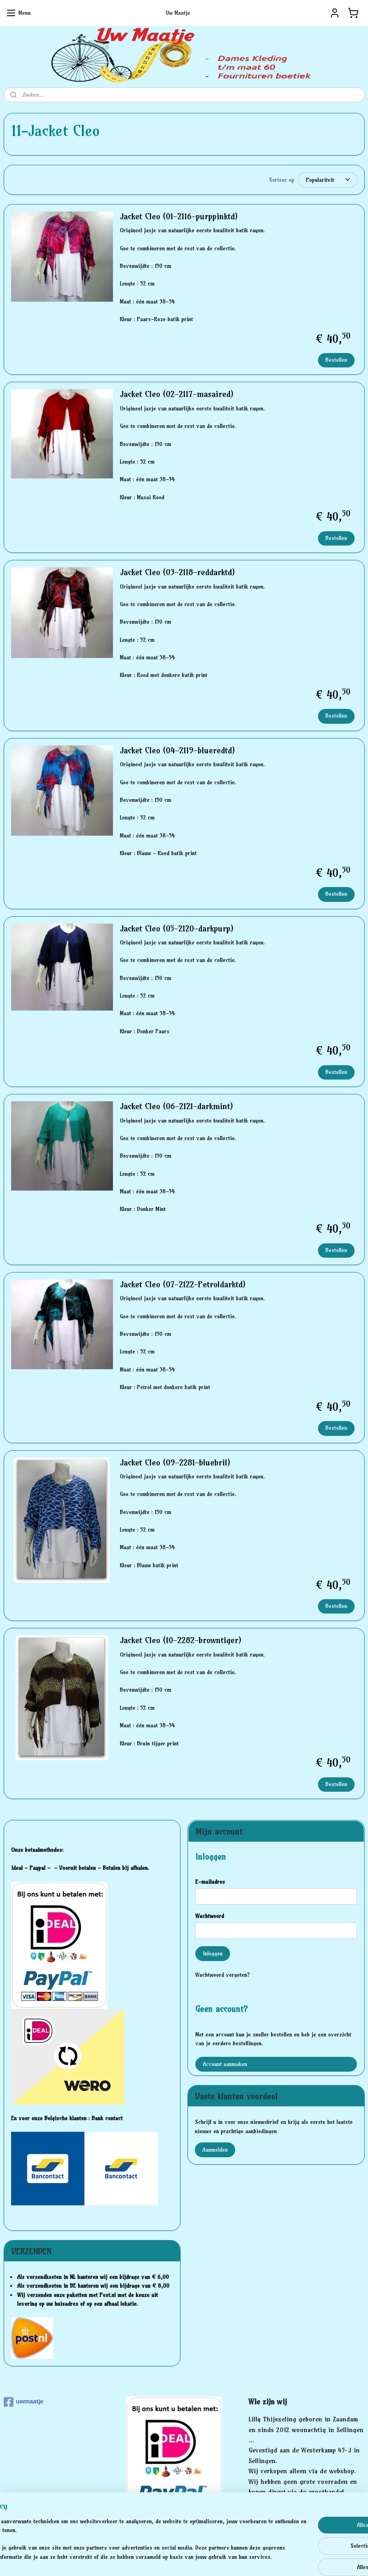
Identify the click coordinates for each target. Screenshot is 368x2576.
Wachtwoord (209, 1915)
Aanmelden (215, 2149)
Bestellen (336, 359)
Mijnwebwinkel (276, 2559)
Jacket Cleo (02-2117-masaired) (176, 395)
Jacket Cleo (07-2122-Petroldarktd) (182, 1284)
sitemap (152, 2559)
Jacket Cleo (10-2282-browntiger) (180, 1640)
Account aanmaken (225, 2064)
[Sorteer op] (328, 180)
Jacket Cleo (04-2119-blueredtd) (177, 750)
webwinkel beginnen (201, 2559)
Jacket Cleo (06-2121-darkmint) (176, 1106)
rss (169, 2559)
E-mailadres (210, 1881)
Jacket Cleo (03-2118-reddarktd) (177, 572)
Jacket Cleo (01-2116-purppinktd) (178, 216)
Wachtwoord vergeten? (222, 1974)
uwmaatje (24, 2402)
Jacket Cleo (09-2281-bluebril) (175, 1463)
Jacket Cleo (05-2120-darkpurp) (176, 929)
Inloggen (213, 1953)
